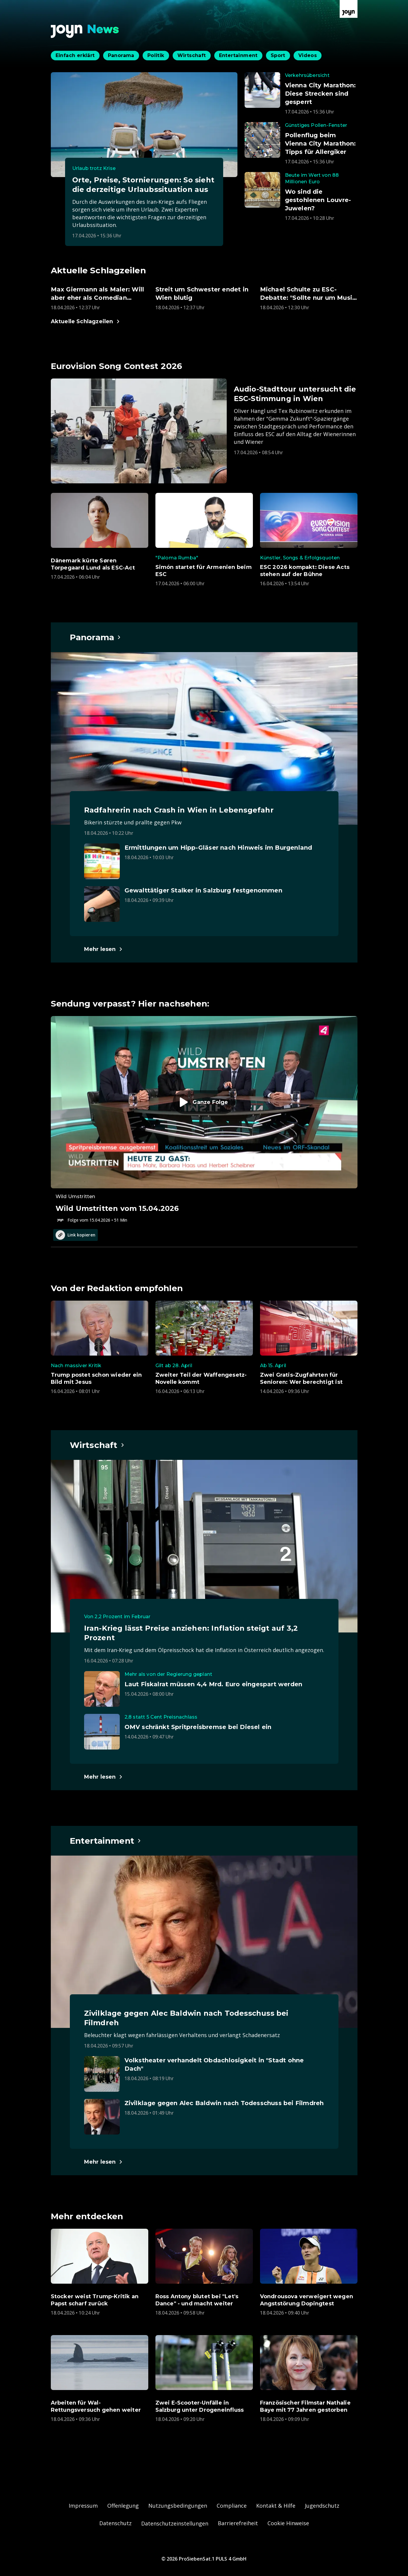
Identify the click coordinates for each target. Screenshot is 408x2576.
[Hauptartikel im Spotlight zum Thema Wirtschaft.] (97, 1445)
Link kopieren (75, 1235)
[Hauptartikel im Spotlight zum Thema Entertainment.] (106, 1840)
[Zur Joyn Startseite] (348, 9)
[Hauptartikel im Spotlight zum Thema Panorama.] (96, 637)
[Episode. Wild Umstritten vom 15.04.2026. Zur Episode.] (204, 1119)
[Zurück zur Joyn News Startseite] (85, 31)
